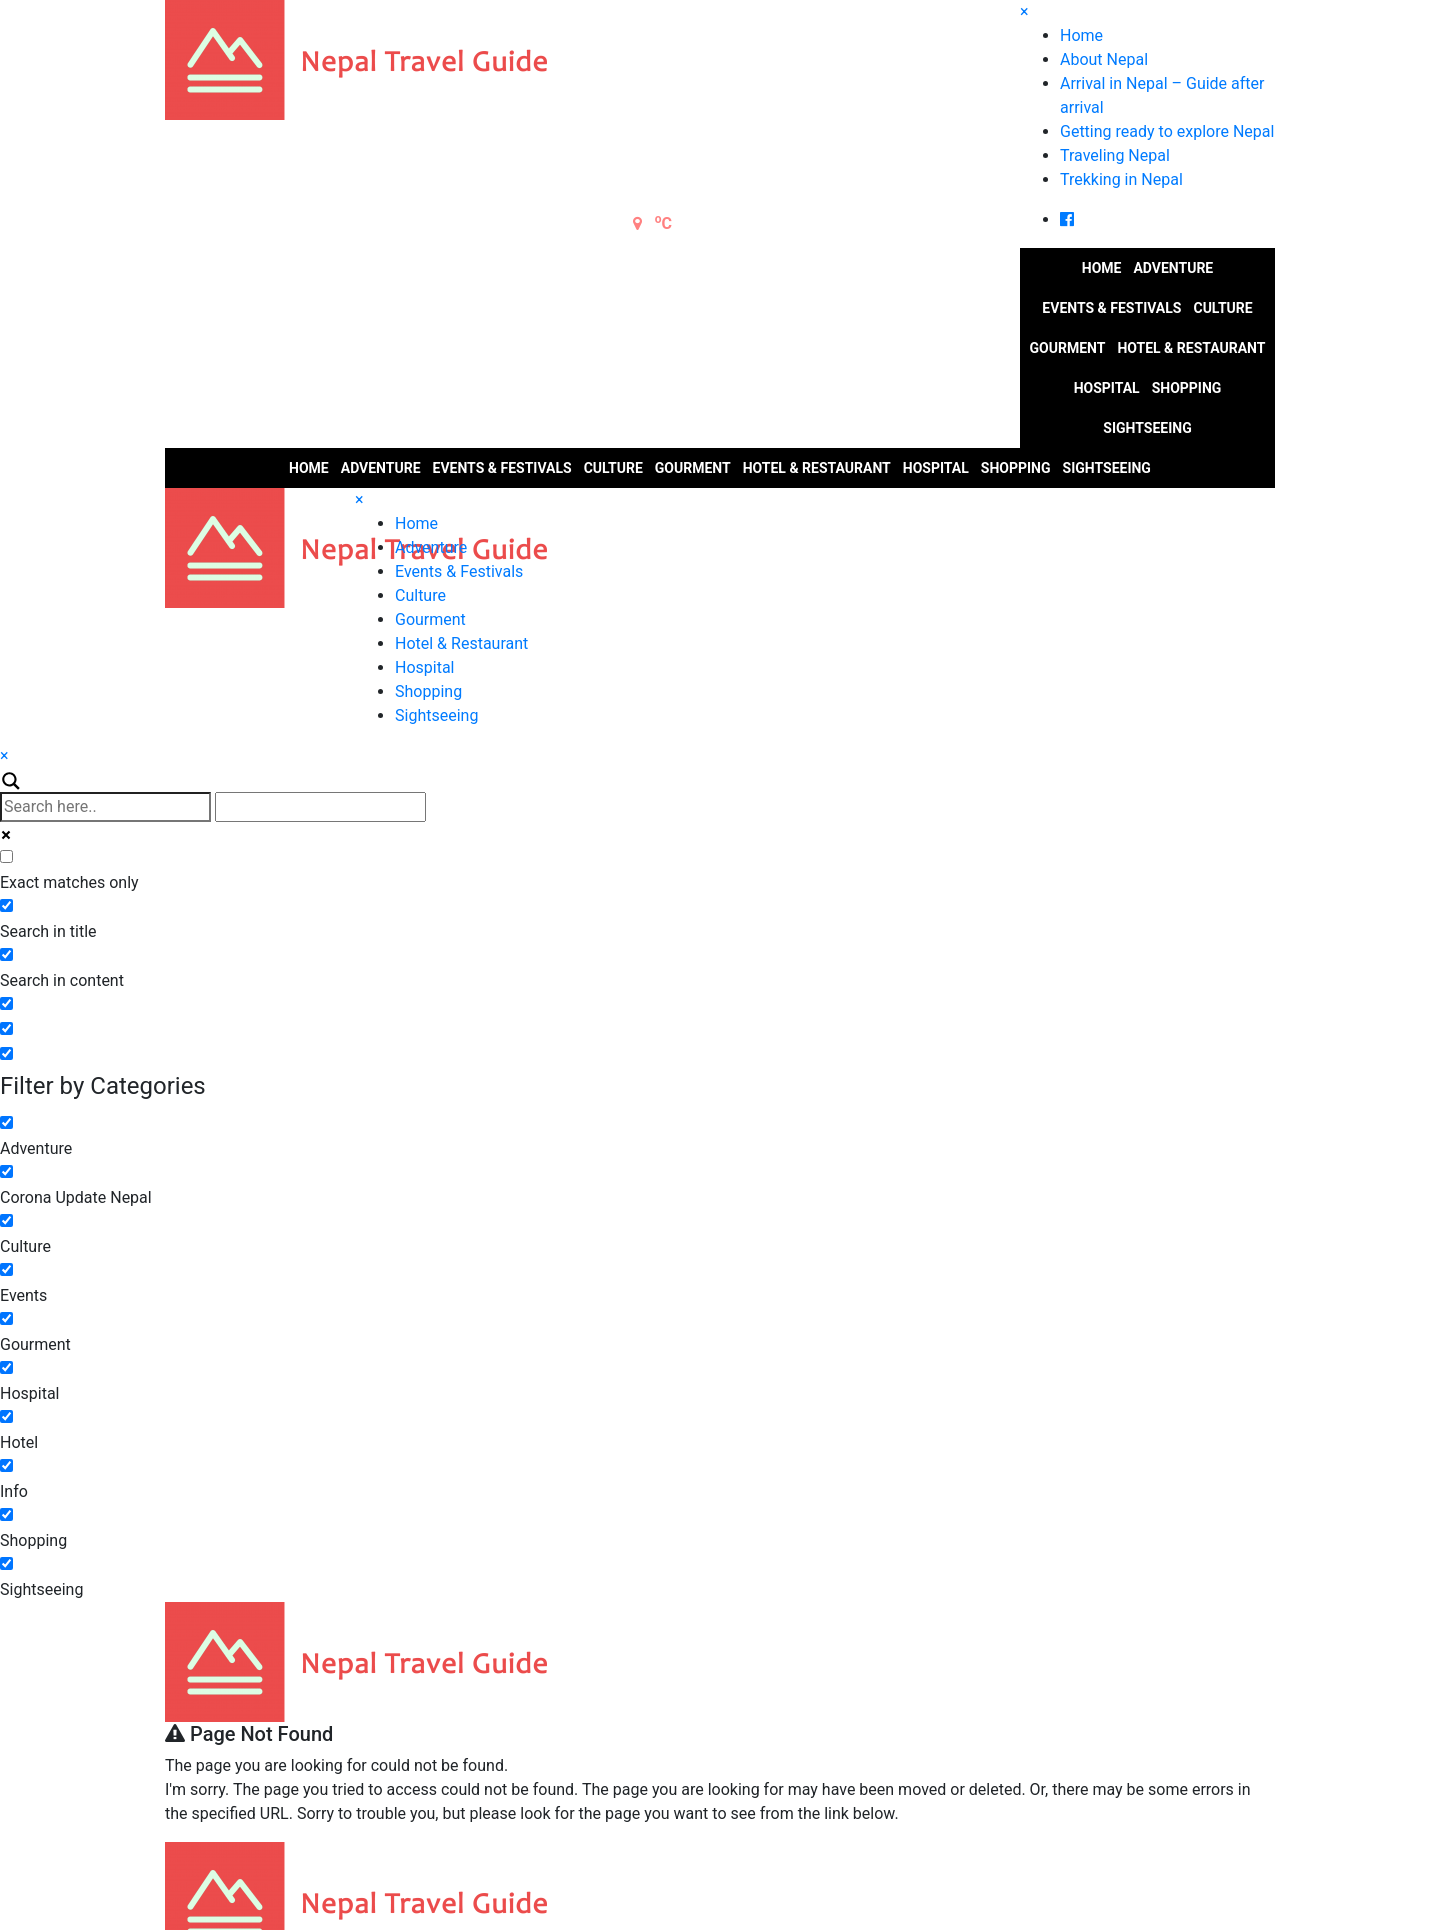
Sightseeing (1147, 428)
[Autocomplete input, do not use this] (320, 807)
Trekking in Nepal (1121, 179)
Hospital (1107, 388)
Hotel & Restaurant (1191, 348)
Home (1081, 35)
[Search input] (105, 807)
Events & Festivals (1111, 308)
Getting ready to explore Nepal (1167, 131)
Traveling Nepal (1115, 155)
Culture (1222, 308)
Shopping (1187, 388)
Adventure (1173, 268)
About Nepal (1104, 59)
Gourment (1068, 348)
